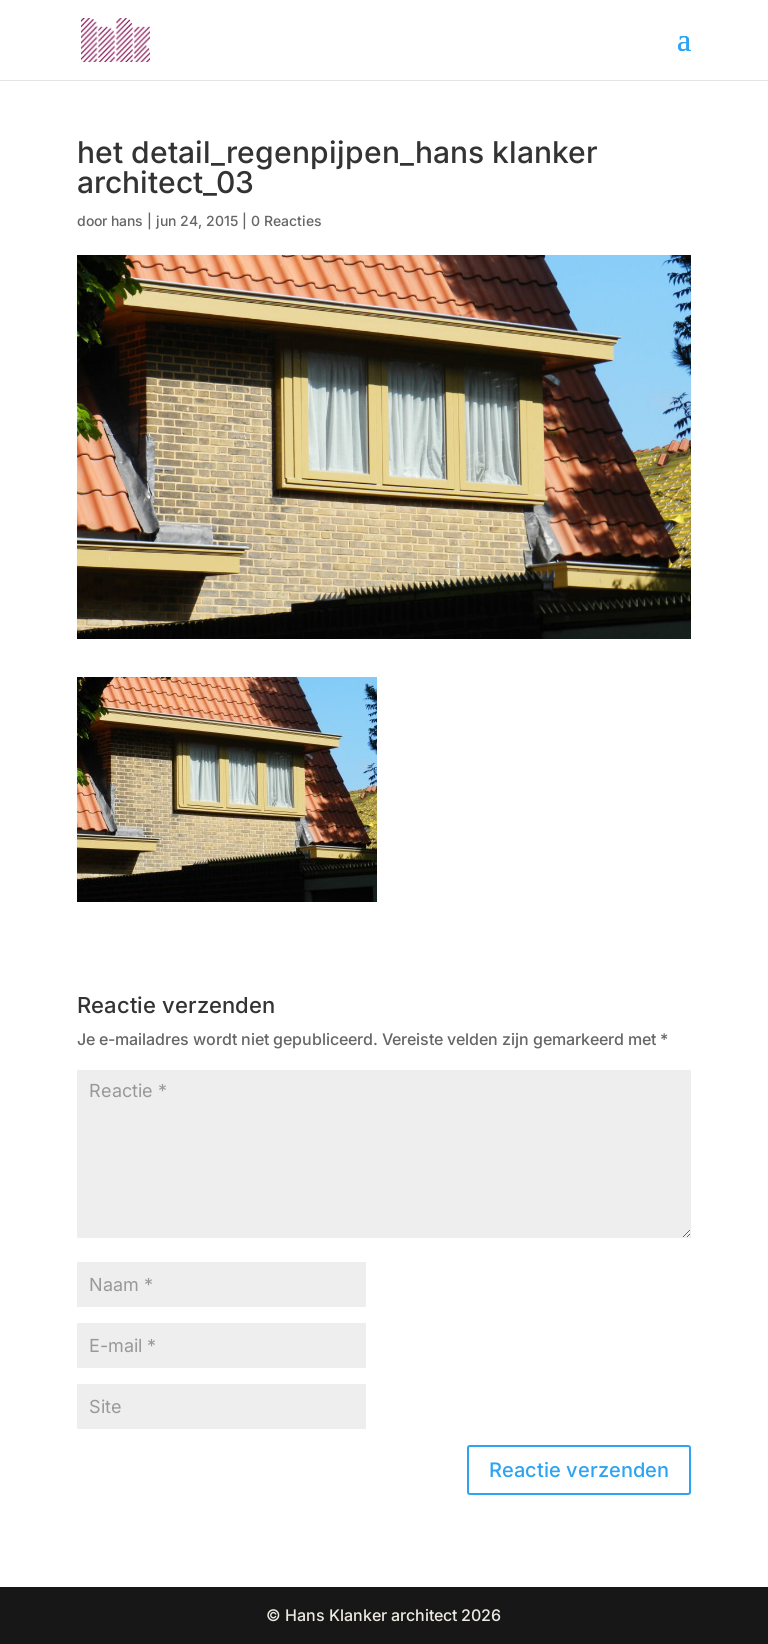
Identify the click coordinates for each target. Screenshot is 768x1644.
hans (127, 220)
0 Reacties (286, 220)
